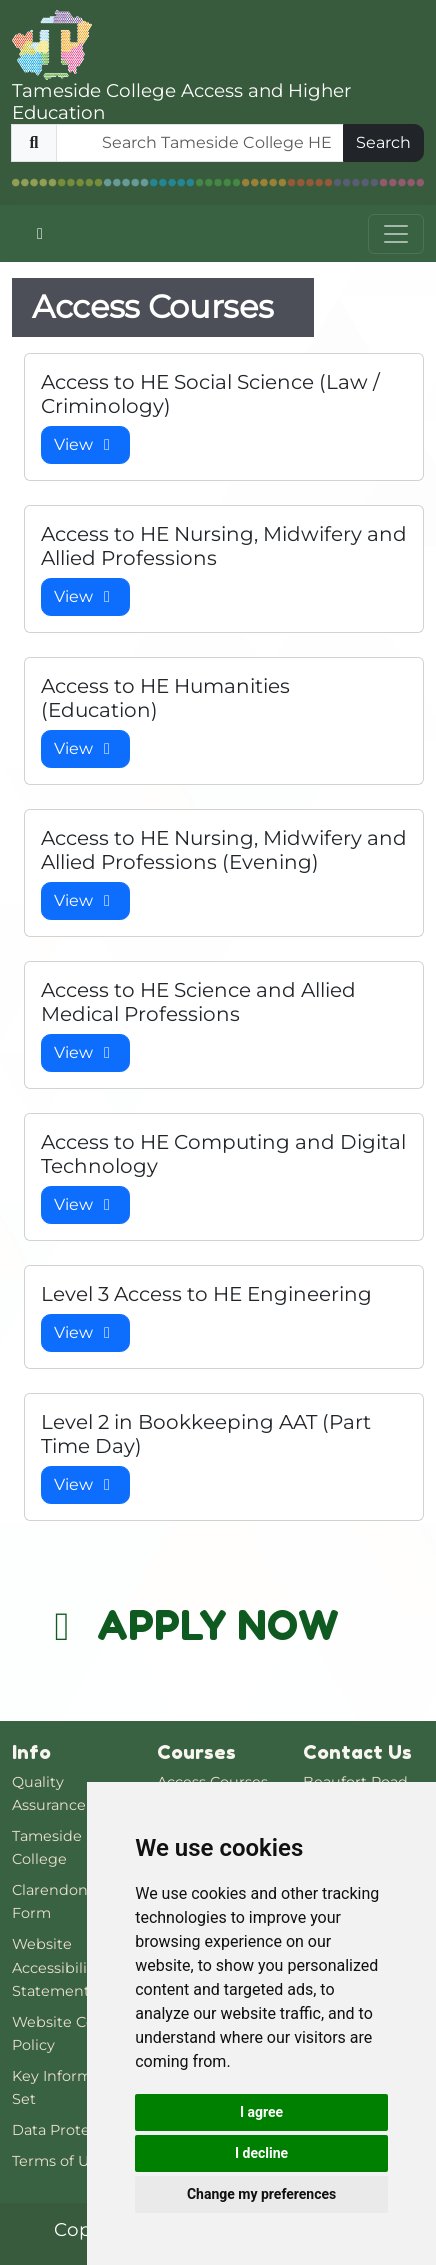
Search (383, 142)
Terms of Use (58, 2161)
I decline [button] (261, 2153)
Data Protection (69, 2130)
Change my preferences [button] (261, 2194)
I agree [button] (261, 2112)
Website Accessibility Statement (56, 1967)
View (85, 444)
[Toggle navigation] (396, 234)
